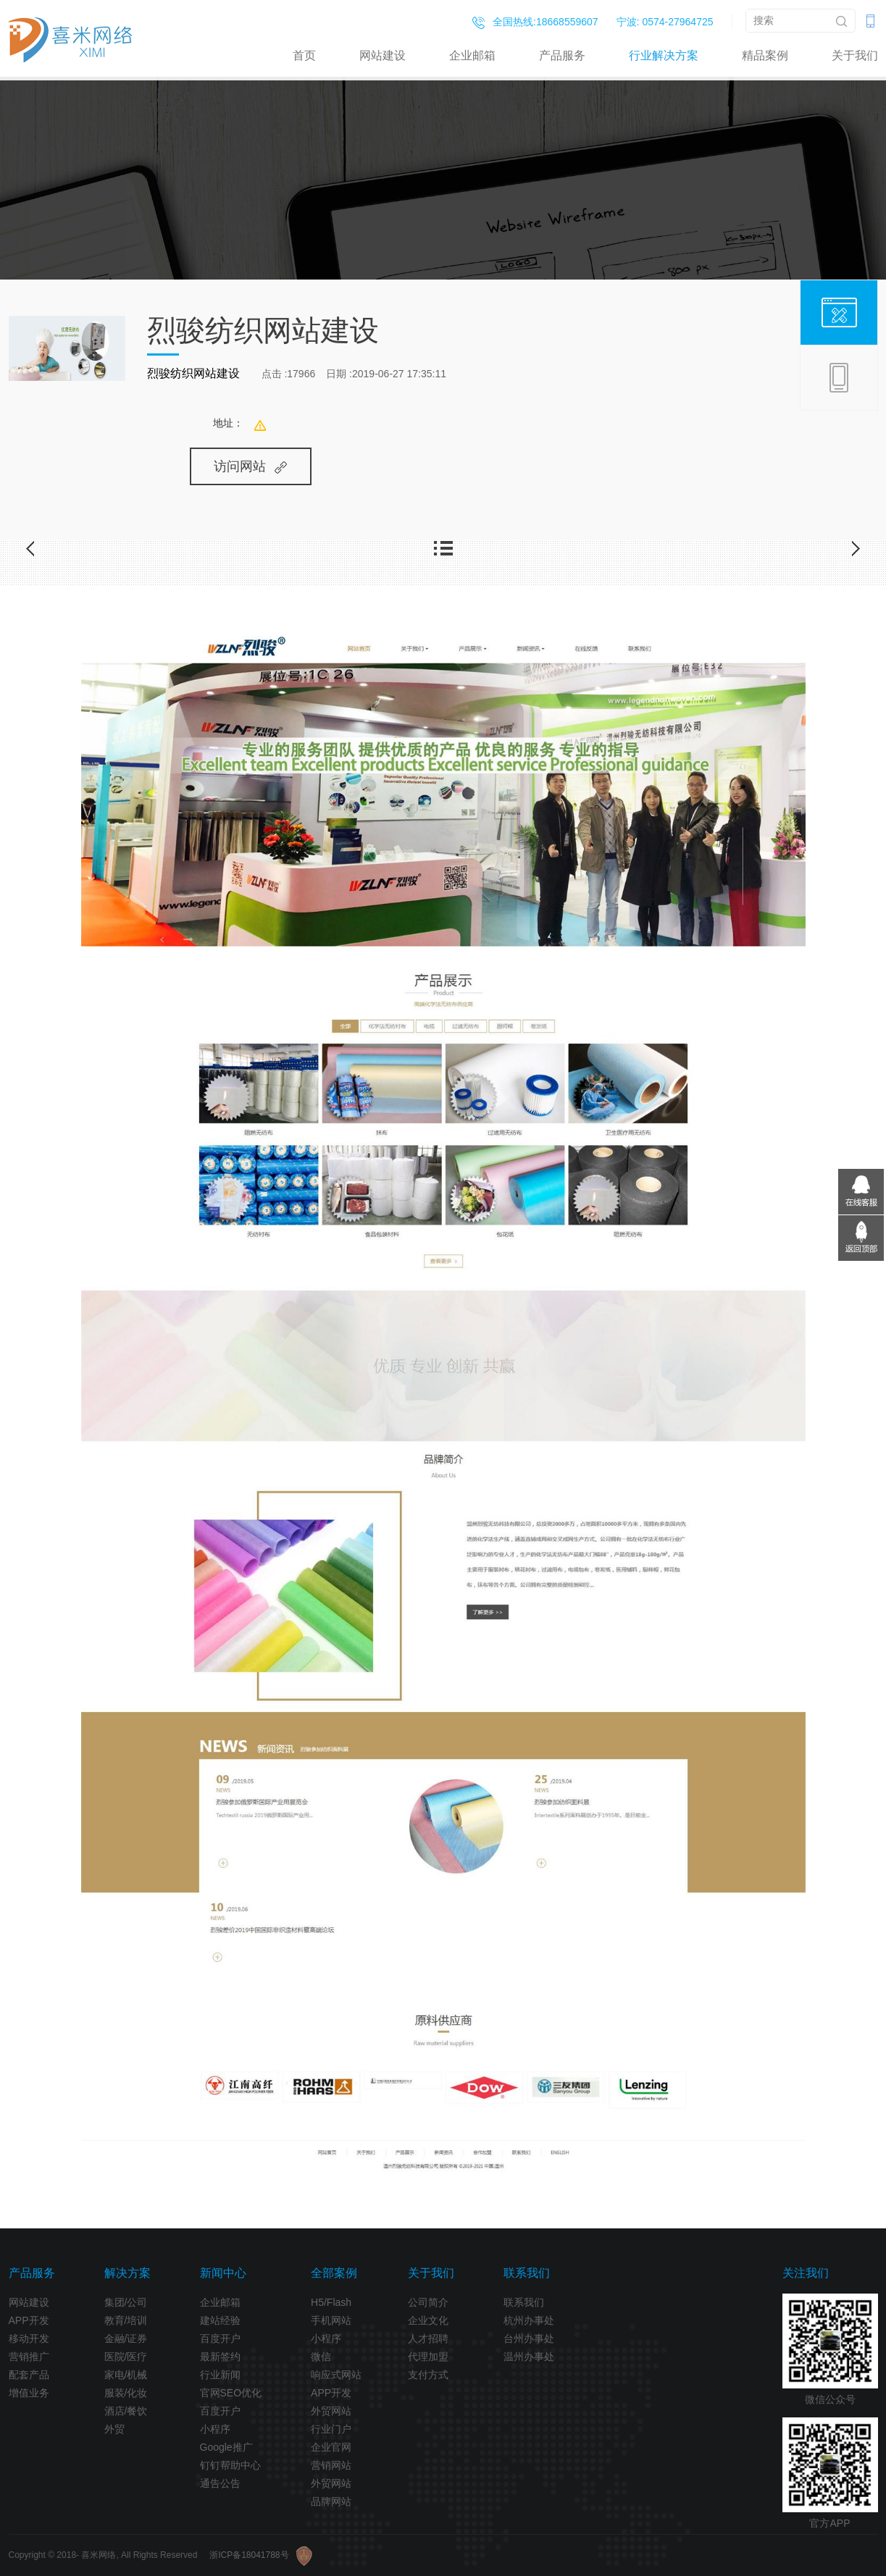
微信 (321, 2356)
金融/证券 (126, 2338)
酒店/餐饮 (126, 2411)
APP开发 (29, 2320)
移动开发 (29, 2338)
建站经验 (220, 2320)
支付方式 (428, 2374)
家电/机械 (126, 2374)
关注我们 (805, 2273)
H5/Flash (331, 2302)
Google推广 (226, 2447)
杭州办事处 (528, 2320)
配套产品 (29, 2374)
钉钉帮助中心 (230, 2465)
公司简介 (428, 2302)
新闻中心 (223, 2273)
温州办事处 (528, 2356)
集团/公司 (126, 2302)
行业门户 (331, 2429)
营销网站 (331, 2465)
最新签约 (220, 2356)
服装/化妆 (126, 2393)
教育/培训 (126, 2320)
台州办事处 (528, 2338)
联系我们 (526, 2273)
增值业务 (29, 2393)
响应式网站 (336, 2374)
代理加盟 (428, 2356)
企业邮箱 (472, 55)
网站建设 (382, 55)
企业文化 (428, 2320)
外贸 (114, 2429)
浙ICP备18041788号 (248, 2555)
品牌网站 (331, 2501)
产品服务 (562, 55)
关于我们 (855, 55)
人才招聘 (428, 2338)
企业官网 (331, 2447)
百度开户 (220, 2338)
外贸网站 (331, 2411)
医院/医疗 (126, 2356)
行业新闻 (220, 2374)
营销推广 (29, 2356)
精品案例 (765, 55)
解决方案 (127, 2273)
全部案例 (334, 2273)
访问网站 (250, 466)
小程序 (215, 2429)
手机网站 (331, 2320)
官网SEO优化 (231, 2393)
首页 (304, 55)
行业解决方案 (663, 55)
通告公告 (220, 2483)
